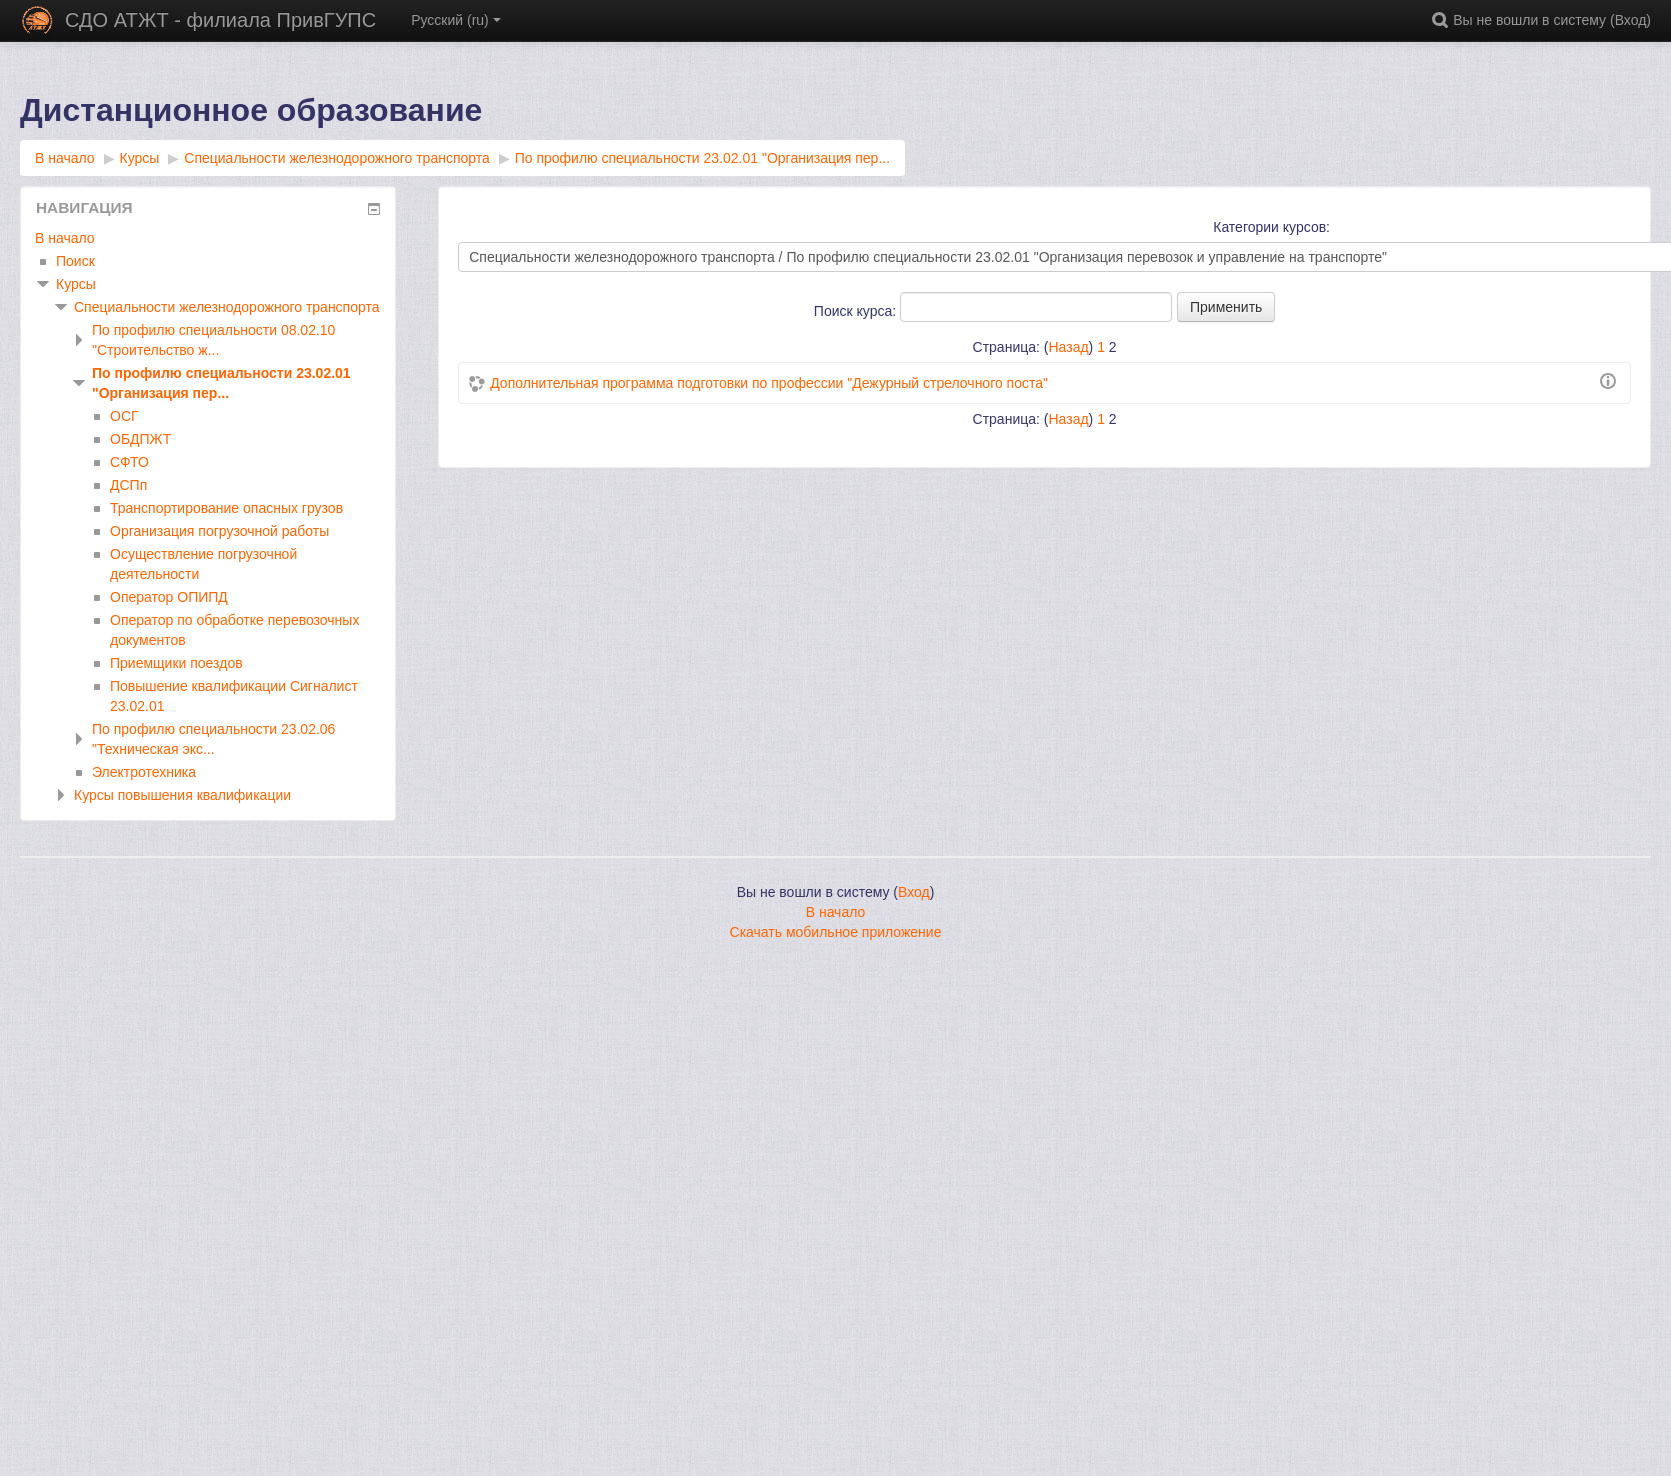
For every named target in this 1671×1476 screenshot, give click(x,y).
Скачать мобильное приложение (836, 932)
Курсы (76, 284)
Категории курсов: (1271, 227)
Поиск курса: (857, 311)
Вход (1631, 20)
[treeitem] (208, 238)
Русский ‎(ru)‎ (456, 20)
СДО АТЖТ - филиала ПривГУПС (220, 20)
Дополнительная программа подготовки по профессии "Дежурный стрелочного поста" (769, 383)
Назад (1068, 347)
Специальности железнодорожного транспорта (227, 307)
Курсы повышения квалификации (182, 795)
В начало (65, 238)
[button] (1443, 20)
